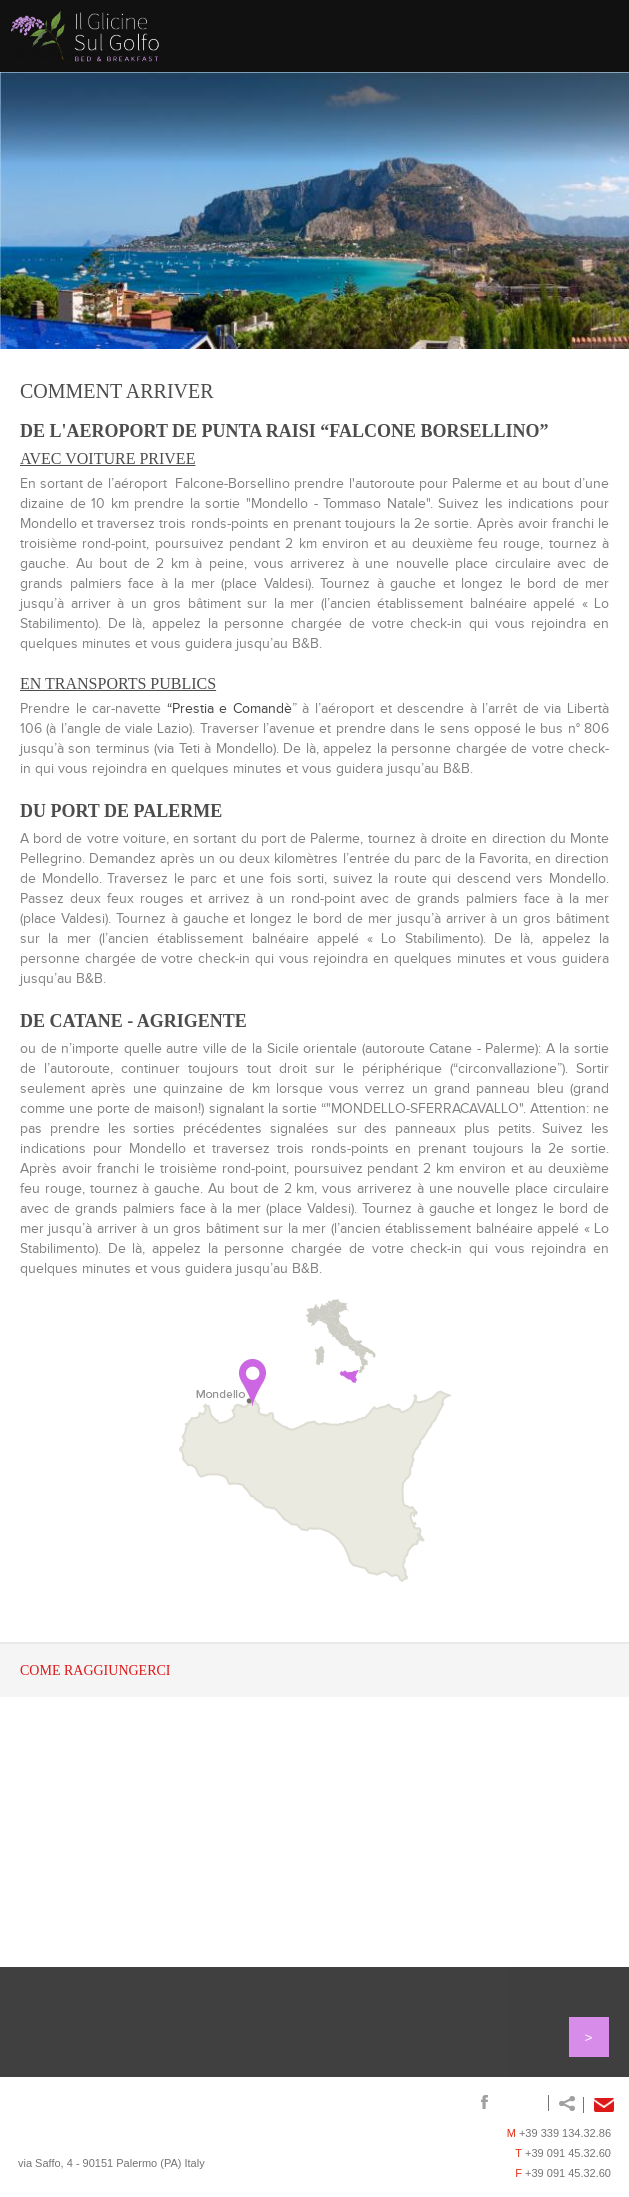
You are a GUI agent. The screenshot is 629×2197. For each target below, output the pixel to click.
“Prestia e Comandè (229, 709)
